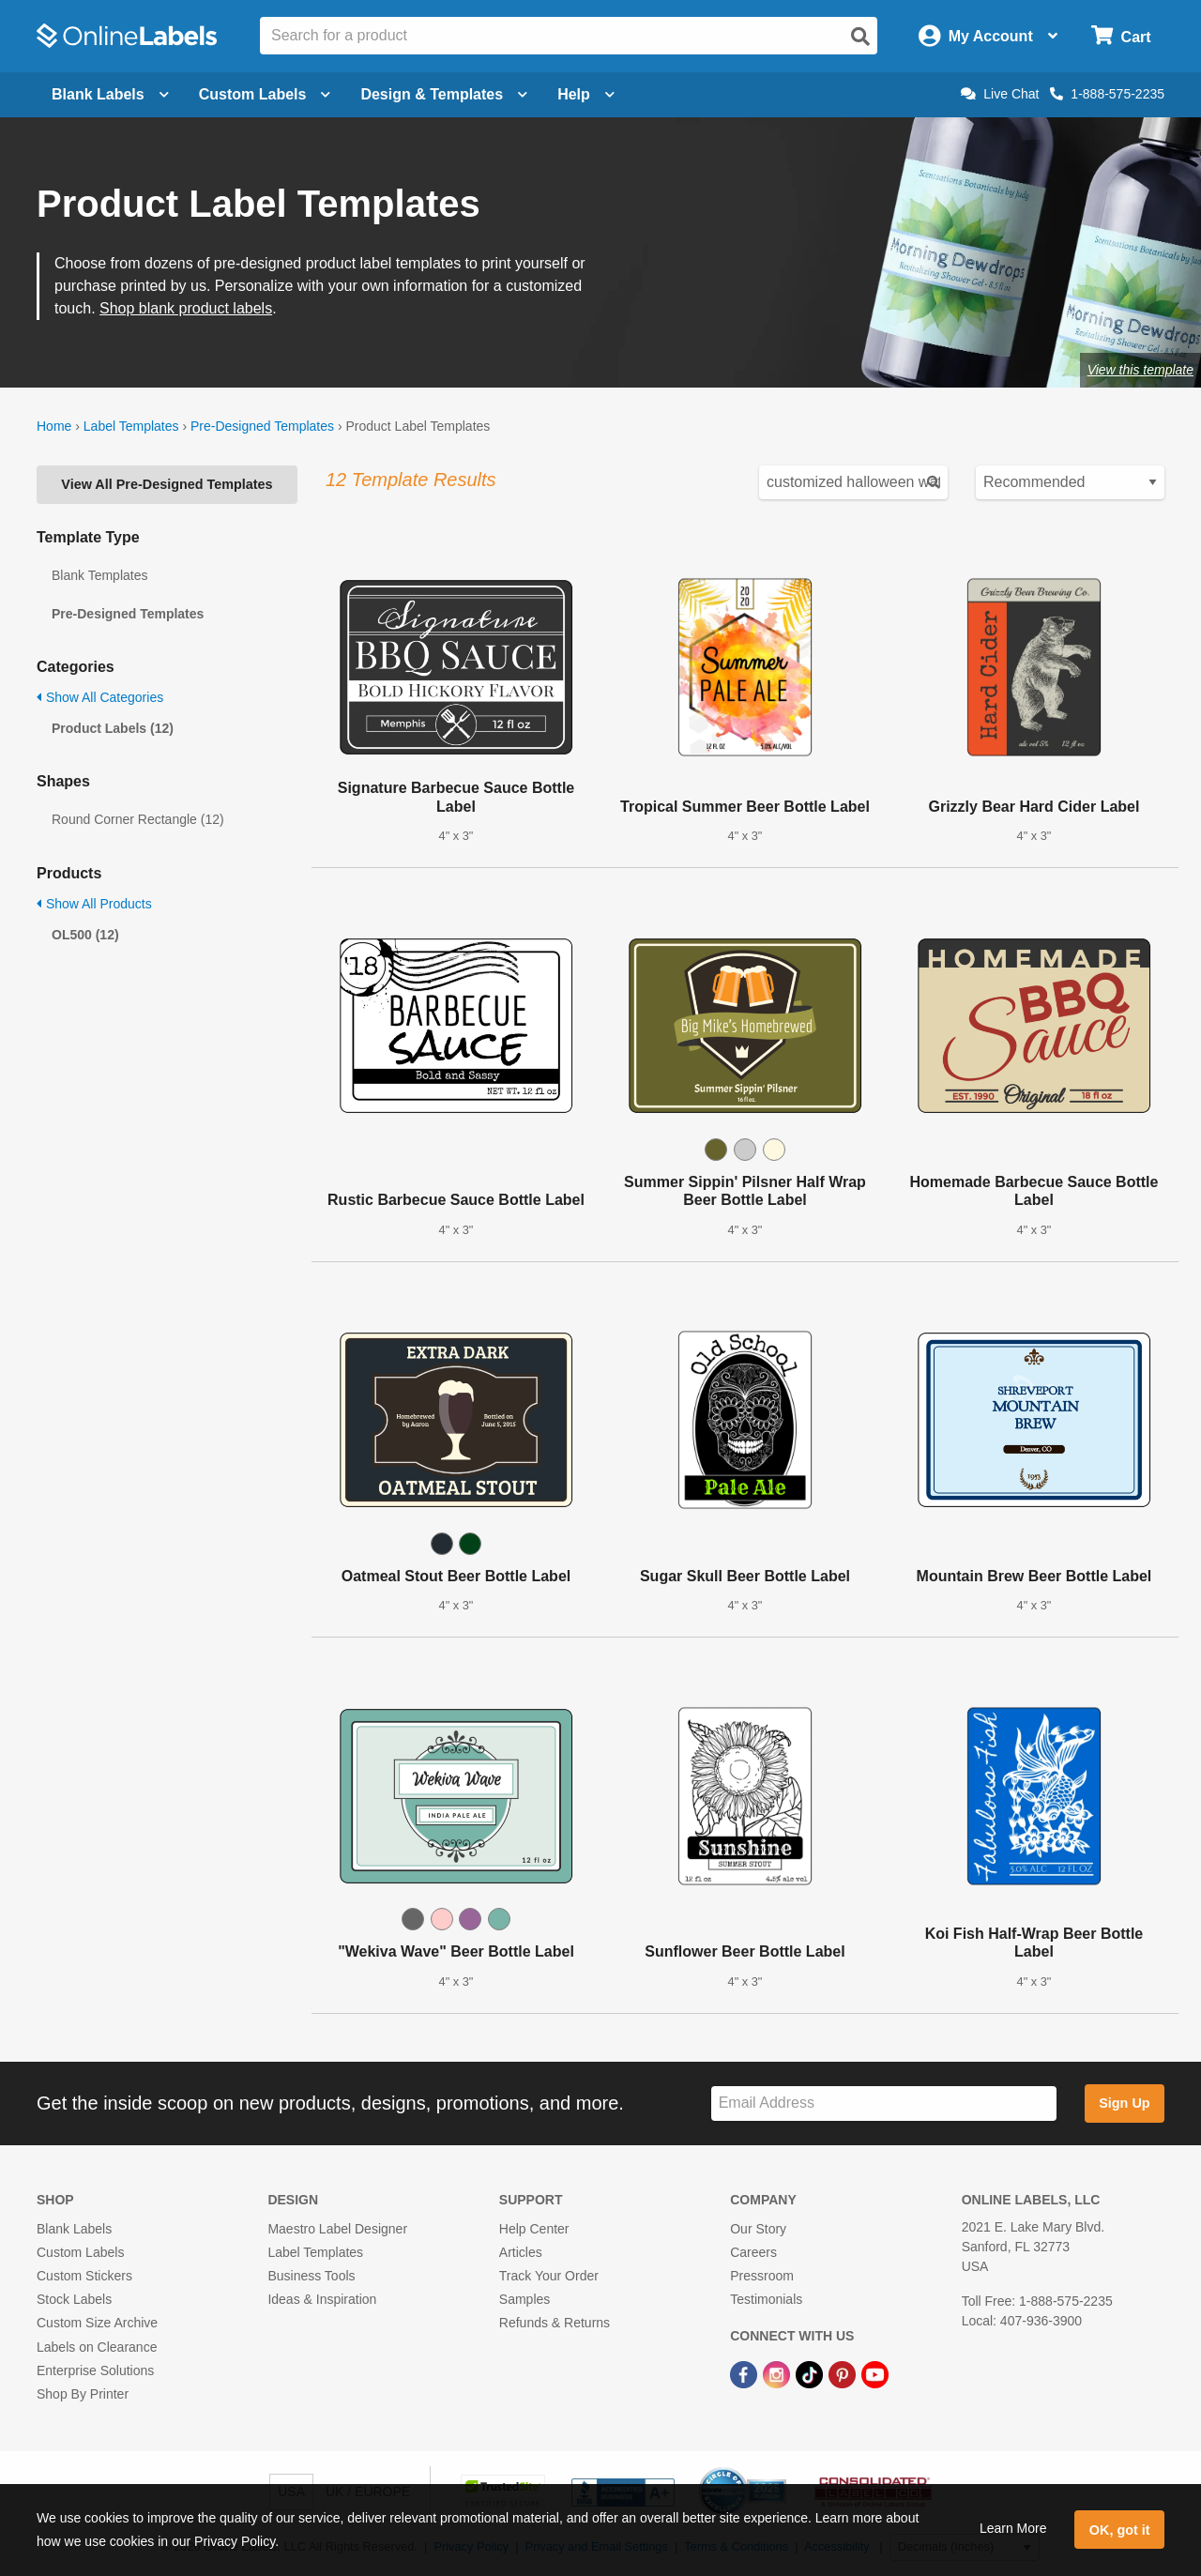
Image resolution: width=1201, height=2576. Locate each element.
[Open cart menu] (1120, 36)
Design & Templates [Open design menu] (443, 94)
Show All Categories (100, 697)
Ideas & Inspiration (321, 2299)
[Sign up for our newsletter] (884, 2103)
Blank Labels (74, 2228)
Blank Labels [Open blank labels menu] (110, 94)
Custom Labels (80, 2252)
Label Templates (131, 426)
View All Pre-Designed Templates (166, 484)
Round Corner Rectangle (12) (138, 819)
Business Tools (311, 2275)
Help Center (534, 2228)
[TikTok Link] (811, 2374)
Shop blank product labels (185, 308)
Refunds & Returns (554, 2322)
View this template (1140, 369)
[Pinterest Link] (844, 2374)
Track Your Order (549, 2275)
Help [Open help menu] (586, 94)
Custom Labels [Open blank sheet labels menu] (265, 94)
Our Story (758, 2228)
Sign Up (1124, 2103)
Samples (524, 2299)
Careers (753, 2252)
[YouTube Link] (875, 2374)
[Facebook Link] (745, 2374)
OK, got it (1119, 2530)
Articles (520, 2252)
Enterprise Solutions (95, 2370)
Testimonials (766, 2299)
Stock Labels (74, 2299)
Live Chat (1000, 93)
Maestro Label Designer (337, 2228)
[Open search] (860, 36)
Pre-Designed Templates (262, 426)
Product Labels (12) (113, 728)
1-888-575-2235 (1107, 93)
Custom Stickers (84, 2275)
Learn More (1013, 2528)
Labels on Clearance (97, 2347)
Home (54, 426)
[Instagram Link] (778, 2374)
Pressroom (762, 2275)
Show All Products (94, 903)
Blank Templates (99, 575)
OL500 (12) (85, 934)
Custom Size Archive (97, 2322)
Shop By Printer (83, 2393)
